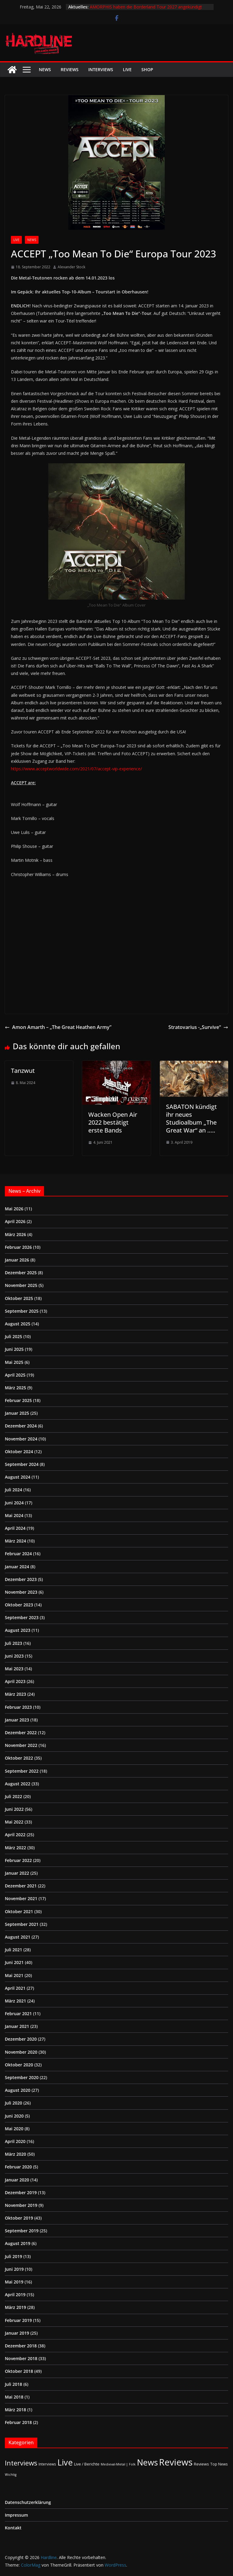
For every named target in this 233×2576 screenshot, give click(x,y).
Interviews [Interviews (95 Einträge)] (21, 2463)
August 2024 (17, 1477)
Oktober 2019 (19, 2218)
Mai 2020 (14, 2128)
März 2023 (15, 1694)
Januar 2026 (17, 1260)
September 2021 (22, 1924)
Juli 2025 (13, 1336)
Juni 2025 (14, 1349)
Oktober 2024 (19, 1451)
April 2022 (15, 1834)
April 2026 (15, 1221)
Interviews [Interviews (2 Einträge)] (47, 2464)
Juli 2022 (13, 1796)
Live (127, 69)
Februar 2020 (18, 2167)
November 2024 (21, 1439)
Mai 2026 (14, 1209)
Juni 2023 (14, 1656)
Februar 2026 (18, 1247)
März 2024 (15, 1541)
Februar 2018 (18, 2422)
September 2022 (22, 1771)
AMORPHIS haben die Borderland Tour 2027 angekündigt (146, 7)
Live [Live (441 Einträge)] (65, 2462)
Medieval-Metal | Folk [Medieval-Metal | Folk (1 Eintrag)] (118, 2464)
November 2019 (21, 2205)
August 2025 (17, 1324)
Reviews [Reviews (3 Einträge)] (201, 2464)
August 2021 (17, 1937)
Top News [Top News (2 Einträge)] (219, 2464)
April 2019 (15, 2294)
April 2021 (15, 1988)
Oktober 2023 (19, 1605)
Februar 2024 (18, 1553)
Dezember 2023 (21, 1579)
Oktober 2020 (19, 2065)
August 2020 (17, 2090)
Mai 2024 (14, 1515)
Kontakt (13, 2528)
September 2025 (22, 1311)
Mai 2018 (14, 2397)
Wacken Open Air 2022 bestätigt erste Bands (112, 1122)
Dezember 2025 (21, 1272)
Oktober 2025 (19, 1298)
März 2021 (15, 2001)
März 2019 (15, 2307)
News (45, 69)
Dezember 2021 (21, 1886)
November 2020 (21, 2052)
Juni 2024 (14, 1503)
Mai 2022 (14, 1822)
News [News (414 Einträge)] (147, 2462)
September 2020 (22, 2077)
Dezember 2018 (21, 2346)
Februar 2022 (18, 1860)
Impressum (16, 2515)
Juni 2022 (14, 1809)
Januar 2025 (17, 1413)
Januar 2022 (17, 1873)
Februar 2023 (18, 1707)
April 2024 (15, 1528)
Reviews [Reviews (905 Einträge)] (176, 2462)
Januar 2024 (17, 1566)
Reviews (70, 69)
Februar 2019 (18, 2320)
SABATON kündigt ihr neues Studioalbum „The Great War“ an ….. (191, 1118)
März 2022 (15, 1847)
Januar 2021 (17, 2026)
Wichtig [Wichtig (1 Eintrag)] (10, 2474)
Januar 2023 (17, 1720)
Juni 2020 (14, 2116)
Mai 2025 (14, 1362)
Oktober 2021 (19, 1911)
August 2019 (17, 2243)
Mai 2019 (14, 2282)
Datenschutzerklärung (28, 2502)
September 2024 (22, 1464)
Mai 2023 (14, 1669)
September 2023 (22, 1617)
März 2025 (15, 1388)
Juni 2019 (14, 2269)
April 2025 (15, 1375)
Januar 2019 (17, 2333)
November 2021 (21, 1898)
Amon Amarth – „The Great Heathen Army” (58, 1027)
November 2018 (21, 2358)
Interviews (100, 69)
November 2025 (21, 1285)
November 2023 (21, 1592)
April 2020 (15, 2141)
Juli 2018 (13, 2384)
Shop (147, 69)
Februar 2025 (18, 1400)
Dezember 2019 (21, 2192)
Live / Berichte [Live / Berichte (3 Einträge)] (87, 2464)
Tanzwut (23, 1070)
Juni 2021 (14, 1962)
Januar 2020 (17, 2180)
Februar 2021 (18, 2013)
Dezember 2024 (21, 1426)
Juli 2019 (13, 2256)
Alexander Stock (71, 267)
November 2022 (21, 1745)
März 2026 (15, 1234)
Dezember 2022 (21, 1732)
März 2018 (15, 2409)
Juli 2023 (13, 1643)
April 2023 (15, 1681)
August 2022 (17, 1784)
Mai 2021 (14, 1975)
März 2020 (15, 2154)
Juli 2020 (13, 2103)
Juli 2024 (13, 1490)
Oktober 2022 (19, 1758)
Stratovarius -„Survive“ (198, 1027)
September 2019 (22, 2231)
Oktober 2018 (19, 2371)
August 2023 (17, 1630)
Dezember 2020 (21, 2039)
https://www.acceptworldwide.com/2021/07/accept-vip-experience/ (76, 769)
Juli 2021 (13, 1950)
